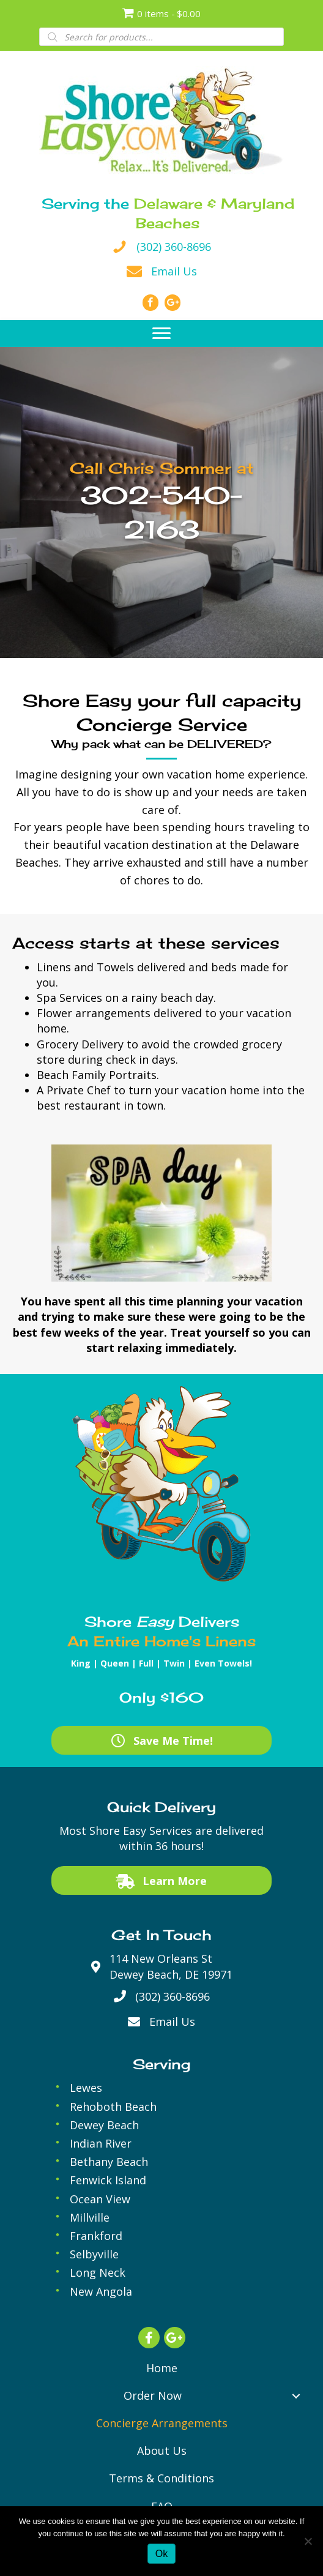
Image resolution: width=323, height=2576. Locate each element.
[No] (308, 2541)
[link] (162, 2368)
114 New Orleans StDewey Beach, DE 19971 (171, 1966)
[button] (161, 333)
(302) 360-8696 (173, 246)
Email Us (174, 271)
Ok (161, 2553)
